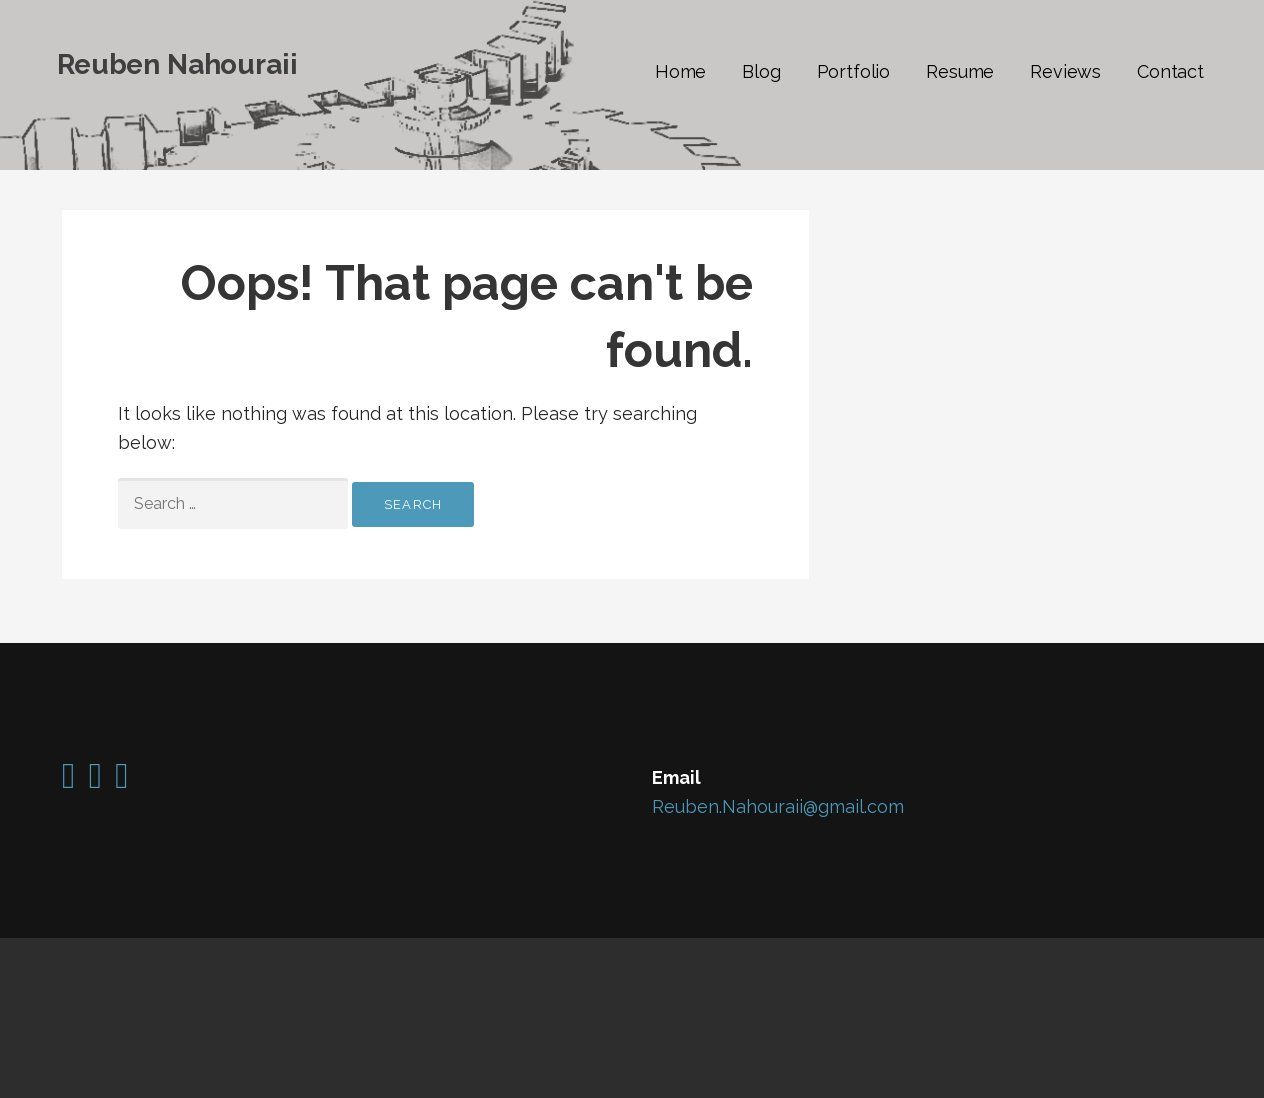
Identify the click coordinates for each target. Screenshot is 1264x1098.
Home (680, 71)
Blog (761, 71)
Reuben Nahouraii (177, 64)
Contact (1170, 71)
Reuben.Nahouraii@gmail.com (778, 806)
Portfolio (854, 71)
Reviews (1065, 71)
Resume (960, 71)
